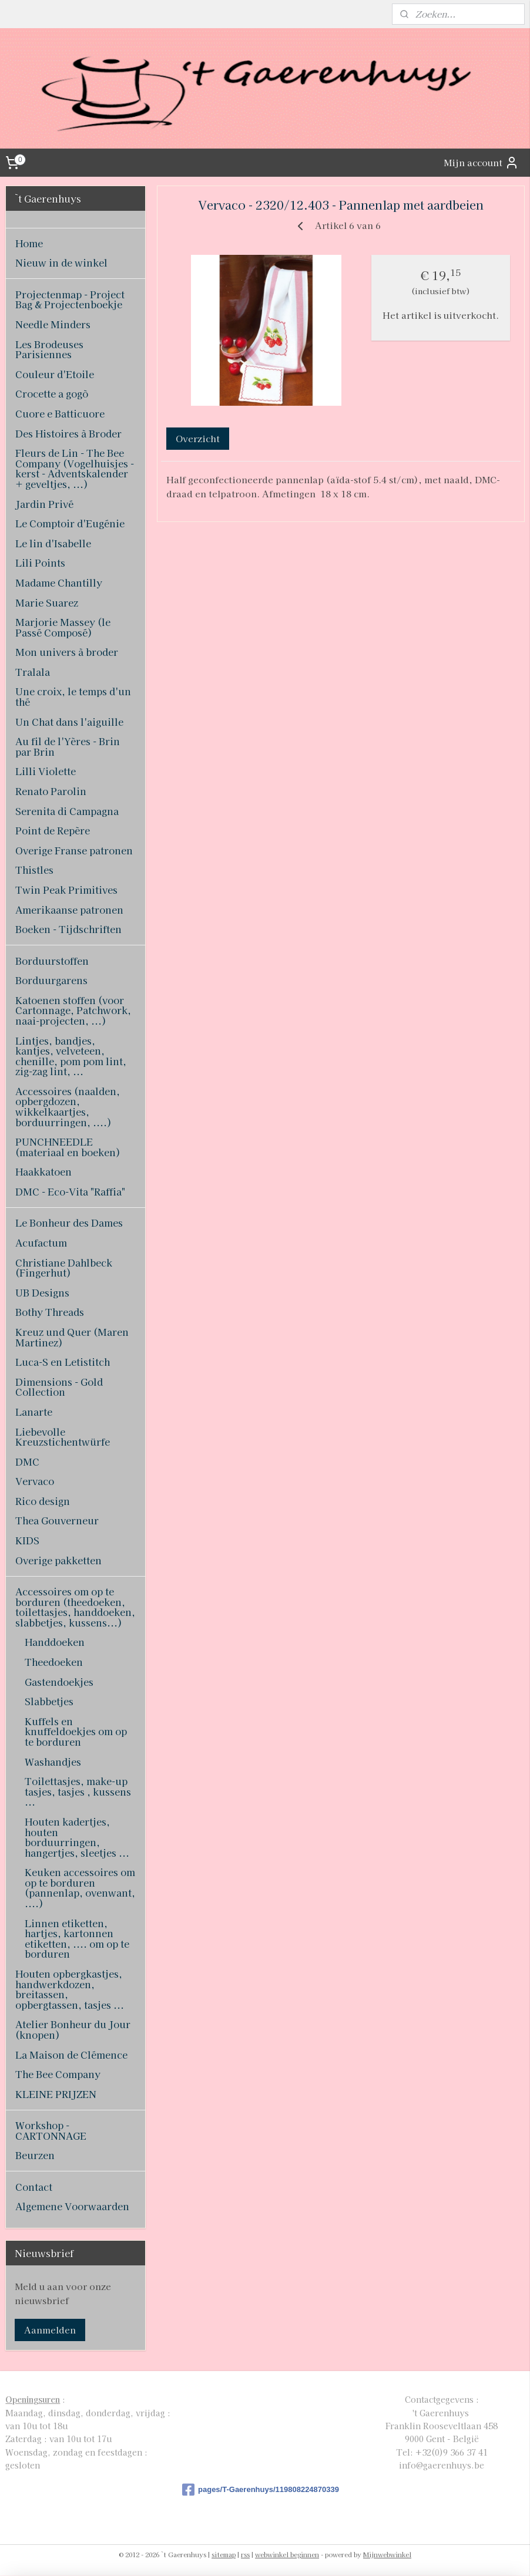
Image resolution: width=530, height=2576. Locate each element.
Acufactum (41, 1242)
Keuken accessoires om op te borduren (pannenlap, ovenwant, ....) (80, 1887)
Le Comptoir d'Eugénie (70, 523)
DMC (27, 1461)
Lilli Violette (45, 771)
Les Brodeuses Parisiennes (49, 349)
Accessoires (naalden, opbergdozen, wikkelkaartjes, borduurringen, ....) (67, 1106)
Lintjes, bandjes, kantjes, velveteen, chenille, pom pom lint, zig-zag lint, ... (70, 1056)
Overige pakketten (58, 1560)
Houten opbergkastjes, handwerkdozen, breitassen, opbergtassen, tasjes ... (69, 1989)
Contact (33, 2187)
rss (245, 2554)
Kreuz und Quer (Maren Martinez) (72, 1337)
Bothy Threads (49, 1312)
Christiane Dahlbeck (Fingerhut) (63, 1267)
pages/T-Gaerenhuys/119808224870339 (260, 2490)
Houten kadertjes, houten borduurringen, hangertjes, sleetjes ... (77, 1837)
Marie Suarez (46, 602)
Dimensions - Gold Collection (59, 1387)
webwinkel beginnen (287, 2554)
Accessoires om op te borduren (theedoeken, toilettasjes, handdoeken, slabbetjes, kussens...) (75, 1606)
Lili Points (40, 562)
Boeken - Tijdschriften (68, 929)
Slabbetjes (49, 1701)
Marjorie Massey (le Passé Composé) (62, 627)
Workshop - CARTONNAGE (50, 2130)
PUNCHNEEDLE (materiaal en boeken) (67, 1146)
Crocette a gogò (51, 393)
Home (29, 243)
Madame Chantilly (58, 582)
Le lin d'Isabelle (53, 543)
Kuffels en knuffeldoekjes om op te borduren (76, 1731)
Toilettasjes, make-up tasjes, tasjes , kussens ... (78, 1791)
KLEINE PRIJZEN (55, 2094)
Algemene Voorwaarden (72, 2206)
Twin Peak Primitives (66, 890)
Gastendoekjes (59, 1682)
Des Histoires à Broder (68, 433)
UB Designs (42, 1292)
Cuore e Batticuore (60, 413)
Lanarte (33, 1412)
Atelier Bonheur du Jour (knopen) (72, 2029)
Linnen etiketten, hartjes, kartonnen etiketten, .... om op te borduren (77, 1938)
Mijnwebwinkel (387, 2554)
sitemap (224, 2554)
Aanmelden (50, 2330)
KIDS (27, 1540)
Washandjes (53, 1762)
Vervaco (34, 1481)
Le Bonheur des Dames (69, 1222)
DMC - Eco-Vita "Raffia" (70, 1191)
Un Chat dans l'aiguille (69, 722)
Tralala (32, 672)
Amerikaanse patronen (69, 910)
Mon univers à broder (66, 652)
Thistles (34, 870)
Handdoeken (55, 1642)
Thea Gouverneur (57, 1520)
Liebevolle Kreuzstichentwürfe (62, 1437)
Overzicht (198, 438)
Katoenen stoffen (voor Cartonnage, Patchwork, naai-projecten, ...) (73, 1010)
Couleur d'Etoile (54, 374)
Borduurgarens (51, 980)
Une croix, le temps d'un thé (73, 696)
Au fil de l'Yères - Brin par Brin (67, 746)
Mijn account (481, 163)
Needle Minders (52, 324)
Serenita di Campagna (67, 811)
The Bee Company (57, 2074)
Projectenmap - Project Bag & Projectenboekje (70, 299)
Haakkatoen (43, 1171)
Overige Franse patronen (74, 850)
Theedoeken (54, 1662)
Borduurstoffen (52, 961)
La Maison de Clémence (71, 2055)
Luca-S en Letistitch (62, 1362)
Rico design (42, 1501)
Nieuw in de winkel (61, 262)
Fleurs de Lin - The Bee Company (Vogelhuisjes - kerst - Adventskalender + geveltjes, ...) (74, 468)
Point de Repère (52, 830)
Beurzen (35, 2155)
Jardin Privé (44, 504)
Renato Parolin (50, 791)
